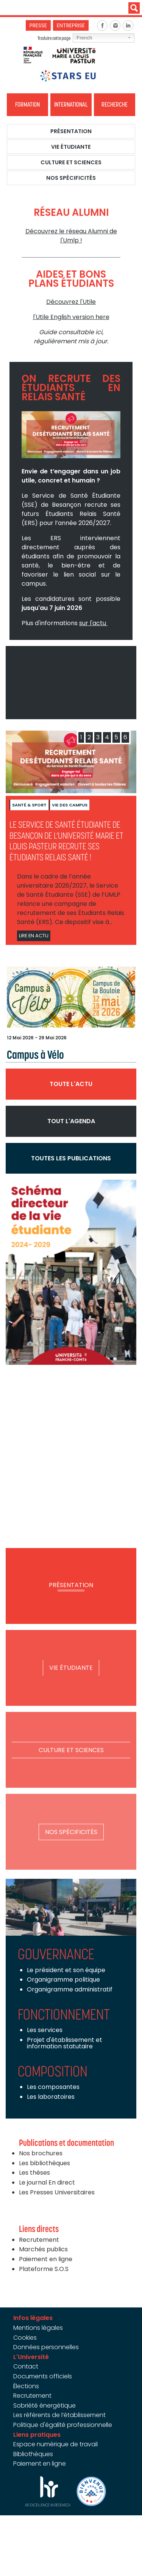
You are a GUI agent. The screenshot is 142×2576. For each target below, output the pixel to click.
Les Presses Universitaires (57, 2192)
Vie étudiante (71, 147)
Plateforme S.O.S (44, 2269)
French (83, 38)
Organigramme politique (63, 1979)
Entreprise (71, 25)
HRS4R (47, 2491)
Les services (44, 2030)
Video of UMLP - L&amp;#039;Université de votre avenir (71, 682)
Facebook (102, 25)
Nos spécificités (71, 178)
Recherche (114, 104)
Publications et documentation (66, 2142)
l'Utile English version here (71, 317)
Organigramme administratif (69, 1989)
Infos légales (33, 2318)
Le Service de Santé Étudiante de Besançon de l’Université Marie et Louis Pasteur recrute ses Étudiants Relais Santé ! (66, 841)
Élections (26, 2386)
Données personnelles (46, 2347)
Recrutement (39, 2239)
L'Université (31, 2357)
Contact (25, 2366)
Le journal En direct (47, 2182)
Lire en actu (33, 935)
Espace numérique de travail (55, 2444)
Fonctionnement (64, 2014)
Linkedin (128, 25)
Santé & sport (29, 805)
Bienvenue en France (91, 2491)
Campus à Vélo (35, 1055)
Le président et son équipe (66, 1970)
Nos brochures (40, 2153)
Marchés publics (43, 2249)
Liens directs (39, 2229)
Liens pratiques (37, 2434)
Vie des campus (69, 805)
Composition (52, 2071)
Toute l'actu (71, 1084)
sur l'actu (93, 623)
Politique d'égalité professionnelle (62, 2424)
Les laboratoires (51, 2096)
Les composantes (53, 2086)
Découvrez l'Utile (71, 301)
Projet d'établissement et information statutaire (64, 2043)
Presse (38, 25)
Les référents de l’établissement (59, 2415)
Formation (27, 104)
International (70, 104)
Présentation (71, 131)
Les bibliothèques (44, 2163)
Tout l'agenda (71, 1121)
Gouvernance (56, 1954)
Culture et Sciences (71, 162)
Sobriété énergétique (44, 2405)
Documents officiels (42, 2376)
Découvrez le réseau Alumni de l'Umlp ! (71, 236)
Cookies (25, 2337)
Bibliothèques (33, 2454)
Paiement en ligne (45, 2259)
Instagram (115, 25)
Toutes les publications (71, 1158)
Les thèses (34, 2172)
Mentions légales (38, 2327)
